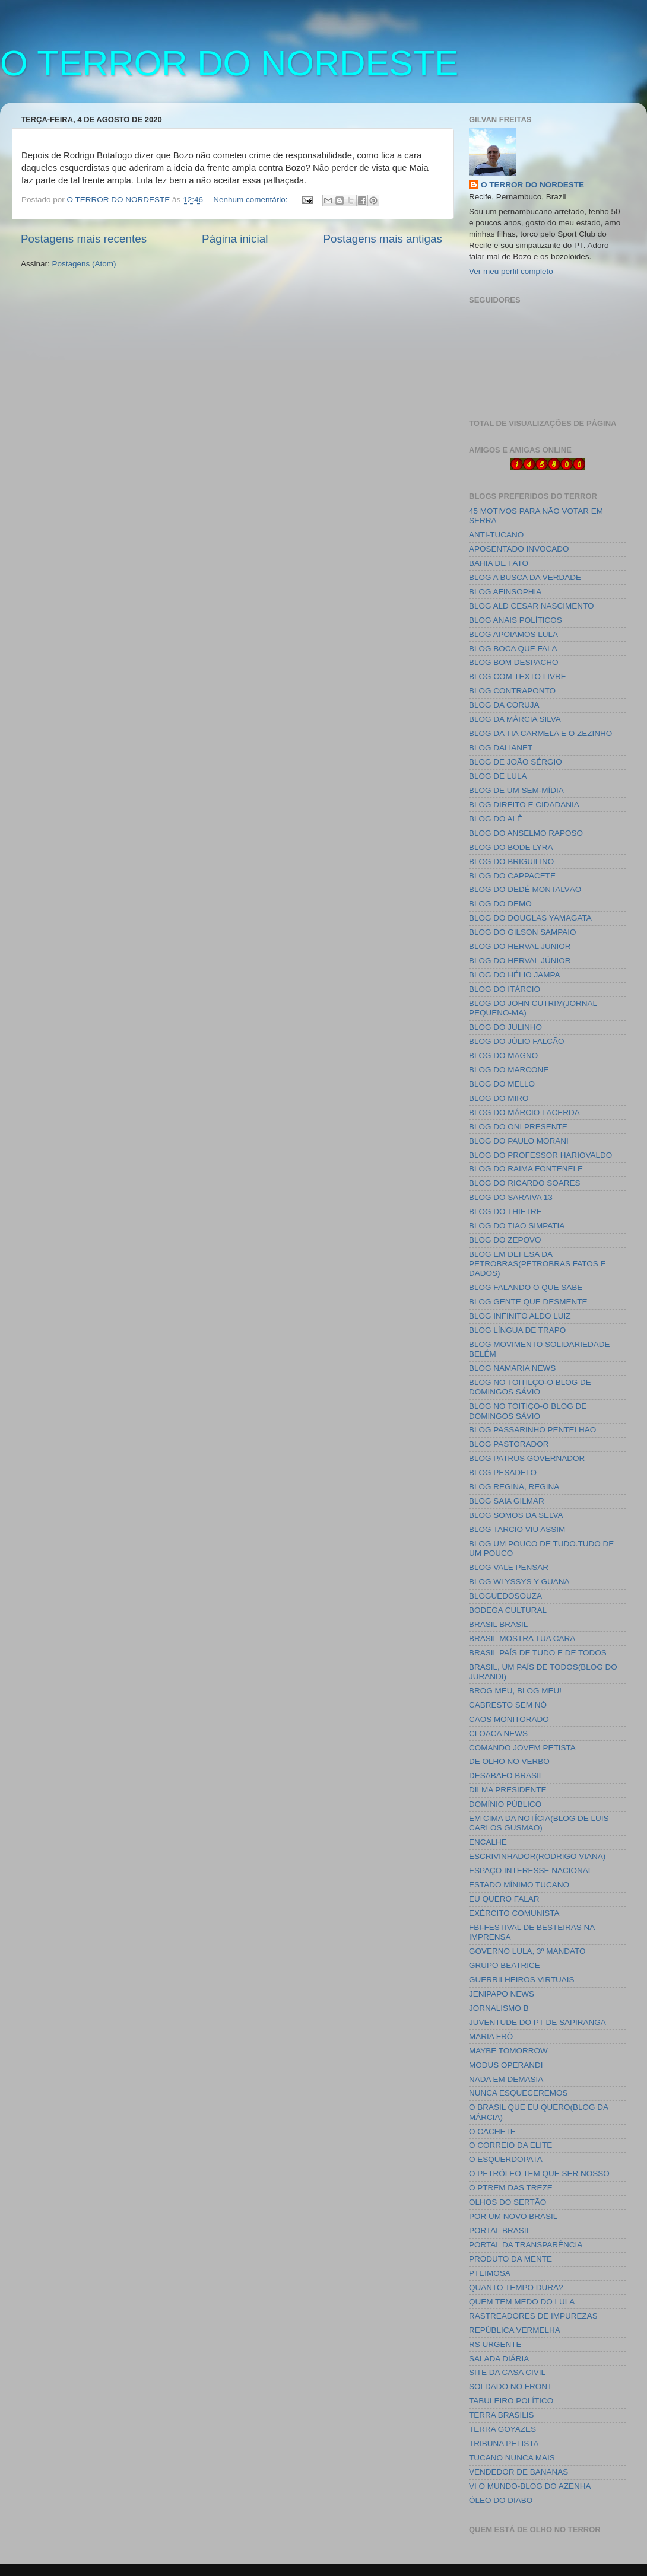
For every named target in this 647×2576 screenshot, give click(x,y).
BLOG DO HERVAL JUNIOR (520, 946)
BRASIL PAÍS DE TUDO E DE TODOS (538, 1652)
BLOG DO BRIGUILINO (511, 861)
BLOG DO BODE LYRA (511, 847)
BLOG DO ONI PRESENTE (518, 1126)
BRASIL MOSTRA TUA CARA (522, 1638)
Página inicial (235, 239)
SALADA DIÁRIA (499, 2358)
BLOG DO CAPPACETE (512, 875)
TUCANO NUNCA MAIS (512, 2457)
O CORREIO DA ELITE (510, 2145)
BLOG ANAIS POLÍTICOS (515, 620)
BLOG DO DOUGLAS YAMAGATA (530, 917)
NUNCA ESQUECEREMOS (518, 2092)
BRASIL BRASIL (498, 1624)
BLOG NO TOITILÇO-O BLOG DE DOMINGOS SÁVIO (530, 1387)
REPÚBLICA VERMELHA (514, 2330)
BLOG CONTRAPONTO (512, 690)
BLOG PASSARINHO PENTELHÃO (532, 1429)
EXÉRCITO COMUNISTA (514, 1913)
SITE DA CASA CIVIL (507, 2372)
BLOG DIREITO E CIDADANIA (524, 804)
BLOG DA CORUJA (504, 704)
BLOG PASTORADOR (509, 1444)
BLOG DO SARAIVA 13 (511, 1197)
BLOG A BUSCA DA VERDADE (525, 577)
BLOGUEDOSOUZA (505, 1595)
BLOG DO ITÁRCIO (504, 989)
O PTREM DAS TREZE (511, 2187)
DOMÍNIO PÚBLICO (505, 1804)
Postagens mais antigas (382, 239)
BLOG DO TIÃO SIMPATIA (516, 1225)
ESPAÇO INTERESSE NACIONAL (530, 1870)
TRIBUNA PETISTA (504, 2443)
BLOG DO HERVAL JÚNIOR (520, 960)
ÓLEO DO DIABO (500, 2500)
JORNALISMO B (499, 2008)
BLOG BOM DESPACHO (514, 662)
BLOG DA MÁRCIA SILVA (515, 719)
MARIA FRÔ (491, 2036)
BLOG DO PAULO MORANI (519, 1140)
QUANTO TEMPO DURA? (516, 2287)
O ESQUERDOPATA (506, 2159)
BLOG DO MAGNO (503, 1055)
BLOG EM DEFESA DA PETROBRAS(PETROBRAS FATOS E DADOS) (537, 1264)
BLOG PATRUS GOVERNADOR (527, 1458)
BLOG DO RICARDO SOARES (525, 1183)
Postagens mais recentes (84, 239)
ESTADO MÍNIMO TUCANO (519, 1884)
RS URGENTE (495, 2344)
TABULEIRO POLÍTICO (511, 2400)
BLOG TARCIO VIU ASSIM (517, 1529)
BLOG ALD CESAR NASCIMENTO (531, 605)
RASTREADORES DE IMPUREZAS (533, 2315)
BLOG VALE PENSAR (508, 1567)
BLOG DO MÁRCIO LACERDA (524, 1112)
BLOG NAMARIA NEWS (512, 1368)
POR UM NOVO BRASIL (513, 2216)
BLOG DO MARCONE (508, 1069)
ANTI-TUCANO (496, 534)
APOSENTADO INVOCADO (519, 549)
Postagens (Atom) (84, 263)
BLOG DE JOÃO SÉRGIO (515, 761)
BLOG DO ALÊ (495, 818)
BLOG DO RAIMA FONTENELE (526, 1168)
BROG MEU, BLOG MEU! (515, 1690)
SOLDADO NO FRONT (510, 2386)
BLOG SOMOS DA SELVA (516, 1515)
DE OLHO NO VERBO (509, 1761)
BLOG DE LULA (498, 776)
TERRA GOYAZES (502, 2429)
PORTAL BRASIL (500, 2230)
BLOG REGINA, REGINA (514, 1486)
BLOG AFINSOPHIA (505, 591)
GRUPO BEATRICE (504, 1965)
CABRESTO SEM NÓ (508, 1705)
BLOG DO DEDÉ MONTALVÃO (525, 889)
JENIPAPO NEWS (501, 1993)
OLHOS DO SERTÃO (507, 2202)
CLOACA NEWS (498, 1733)
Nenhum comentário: (251, 199)
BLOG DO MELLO (502, 1084)
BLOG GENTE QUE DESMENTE (528, 1301)
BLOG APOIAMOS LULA (513, 634)
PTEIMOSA (489, 2273)
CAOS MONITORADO (509, 1719)
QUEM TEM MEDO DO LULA (522, 2301)
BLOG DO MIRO (499, 1098)
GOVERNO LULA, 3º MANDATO (527, 1951)
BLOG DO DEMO (500, 903)
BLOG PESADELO (503, 1472)
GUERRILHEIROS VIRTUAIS (522, 1979)
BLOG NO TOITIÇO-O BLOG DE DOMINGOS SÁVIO (527, 1411)
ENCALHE (488, 1842)
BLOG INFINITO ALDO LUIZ (520, 1315)
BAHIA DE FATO (498, 563)
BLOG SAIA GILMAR (506, 1500)
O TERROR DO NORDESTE (229, 63)
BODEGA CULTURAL (508, 1610)
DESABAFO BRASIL (506, 1775)
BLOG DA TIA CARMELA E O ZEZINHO (540, 733)
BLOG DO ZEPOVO (505, 1240)
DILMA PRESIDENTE (508, 1789)
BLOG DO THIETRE (505, 1211)
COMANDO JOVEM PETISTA (522, 1747)
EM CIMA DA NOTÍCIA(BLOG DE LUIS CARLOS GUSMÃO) (539, 1823)
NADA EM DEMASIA (506, 2079)
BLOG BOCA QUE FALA (513, 648)
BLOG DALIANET (500, 747)
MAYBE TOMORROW (508, 2050)
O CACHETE (492, 2131)
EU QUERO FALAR (504, 1898)
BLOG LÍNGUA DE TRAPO (517, 1330)
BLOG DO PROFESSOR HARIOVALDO (540, 1155)
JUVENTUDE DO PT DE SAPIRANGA (537, 2022)
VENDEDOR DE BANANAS (518, 2471)
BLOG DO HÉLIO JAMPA (514, 974)
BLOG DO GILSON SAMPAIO (522, 932)
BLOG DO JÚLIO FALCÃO (516, 1041)
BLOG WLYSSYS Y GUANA (519, 1581)
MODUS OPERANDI (506, 2065)
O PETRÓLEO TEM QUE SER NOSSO (539, 2173)
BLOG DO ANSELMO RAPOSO (526, 833)
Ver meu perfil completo (511, 271)
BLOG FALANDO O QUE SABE (525, 1287)
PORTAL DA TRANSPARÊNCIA (525, 2244)
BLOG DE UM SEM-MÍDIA (516, 790)
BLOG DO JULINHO (505, 1027)
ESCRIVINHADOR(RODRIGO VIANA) (537, 1856)
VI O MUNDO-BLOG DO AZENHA (530, 2486)
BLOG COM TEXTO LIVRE (517, 676)
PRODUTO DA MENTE (510, 2259)
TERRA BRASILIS (501, 2415)
